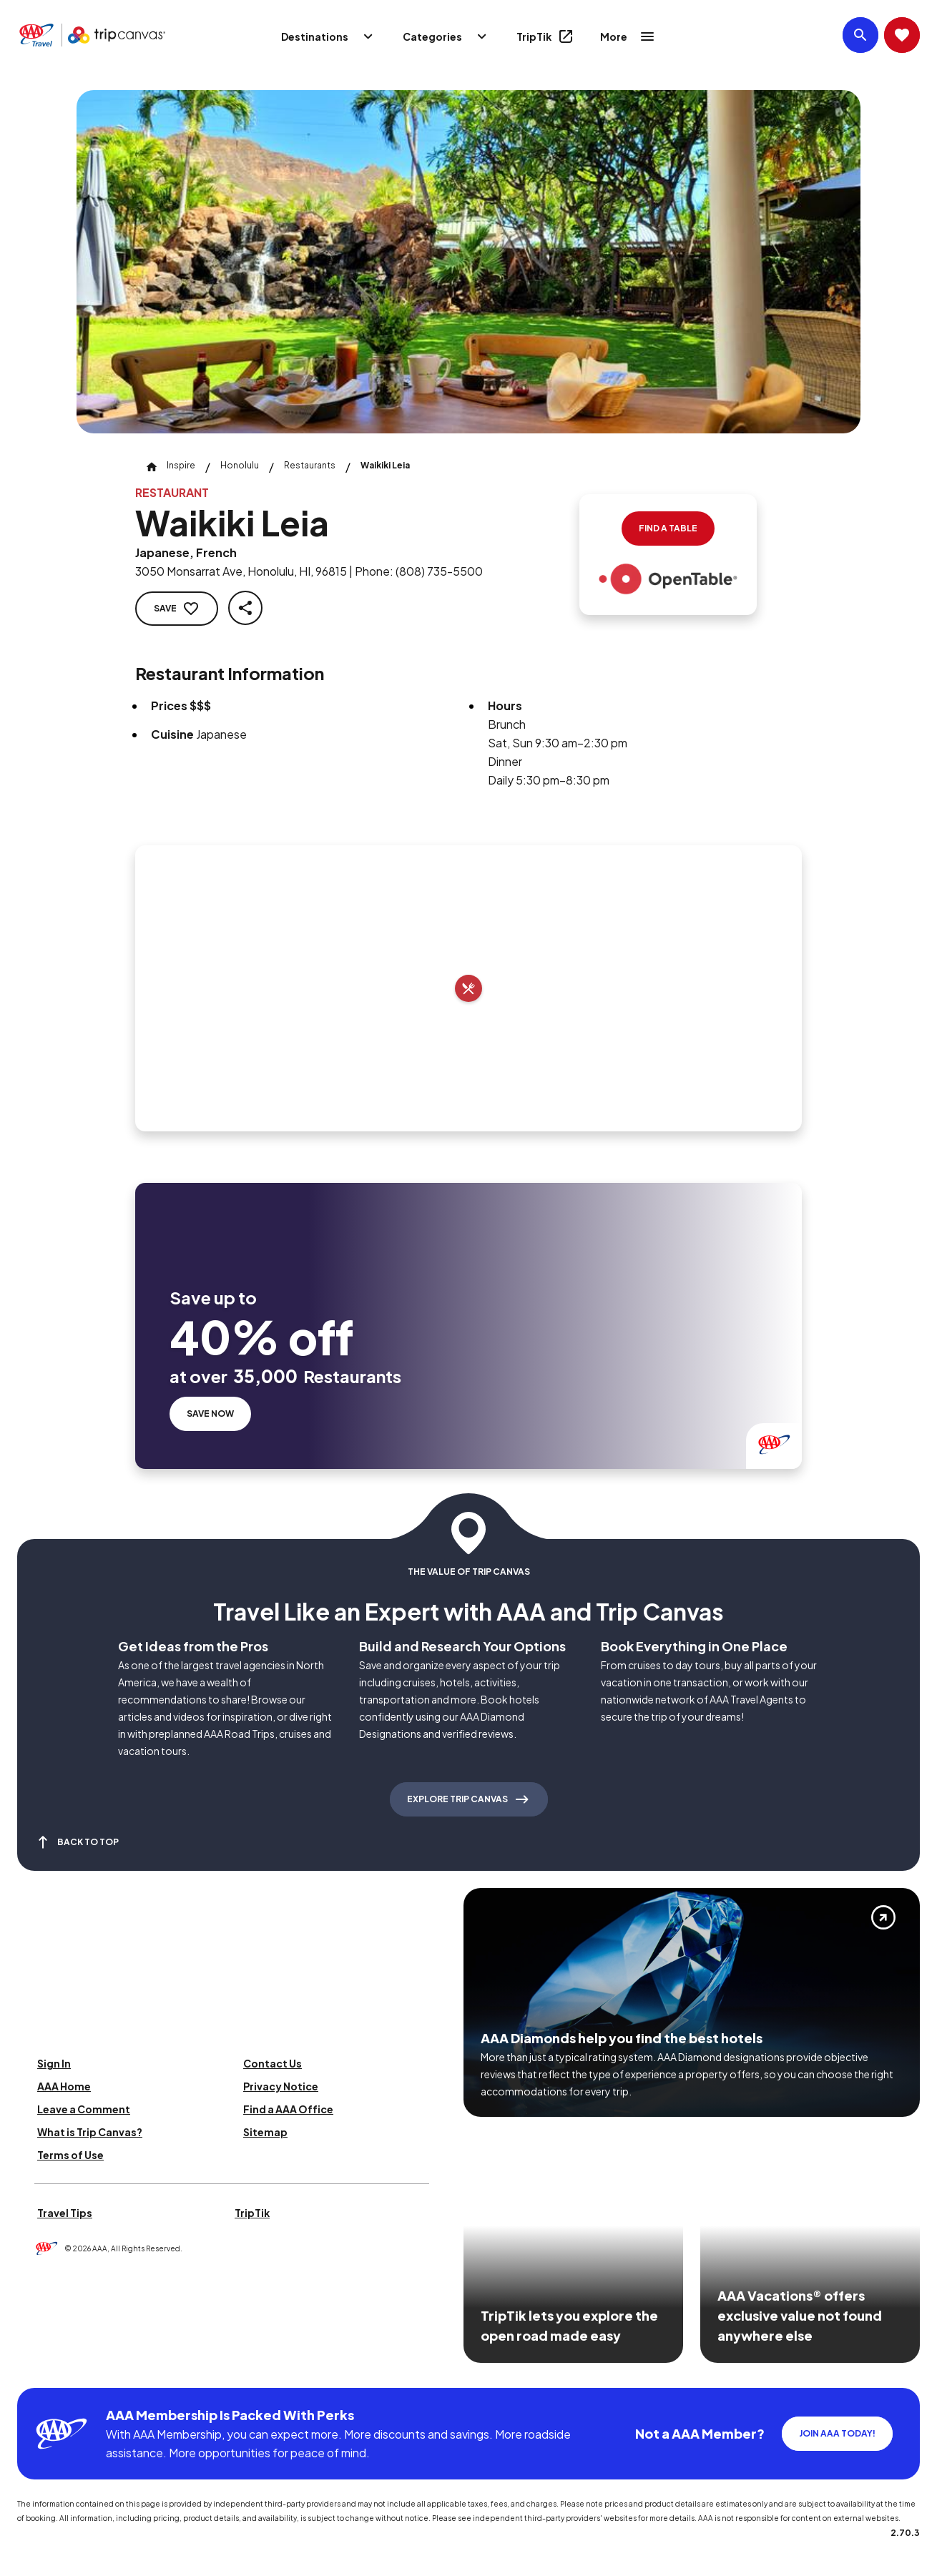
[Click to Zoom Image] (468, 261)
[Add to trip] (468, 988)
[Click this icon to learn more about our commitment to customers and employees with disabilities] (38, 2370)
